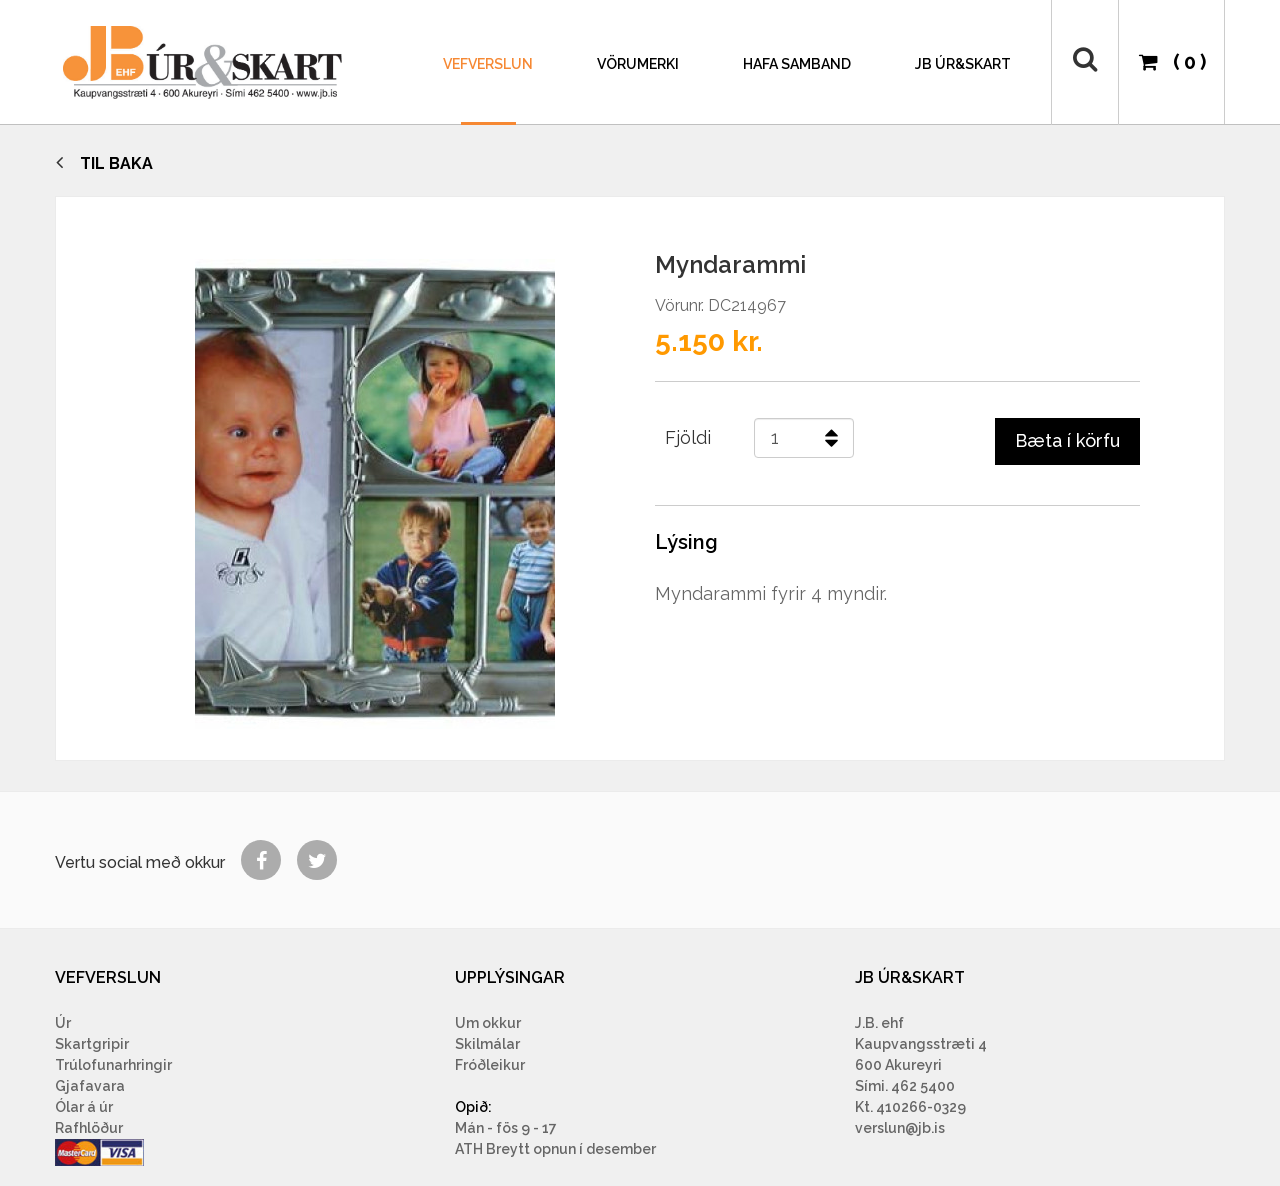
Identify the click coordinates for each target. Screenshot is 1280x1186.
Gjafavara (90, 1086)
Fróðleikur (490, 1065)
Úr (63, 1023)
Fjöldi (688, 437)
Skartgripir (92, 1044)
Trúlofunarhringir (113, 1065)
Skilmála (485, 1044)
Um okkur (488, 1023)
